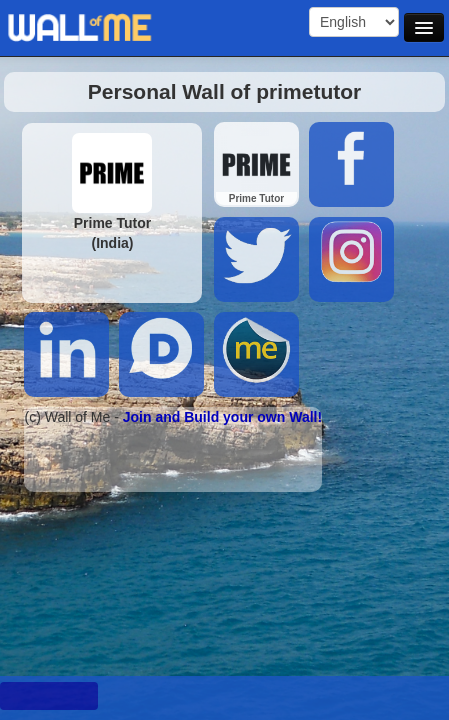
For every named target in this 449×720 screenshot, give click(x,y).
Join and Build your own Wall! (222, 417)
